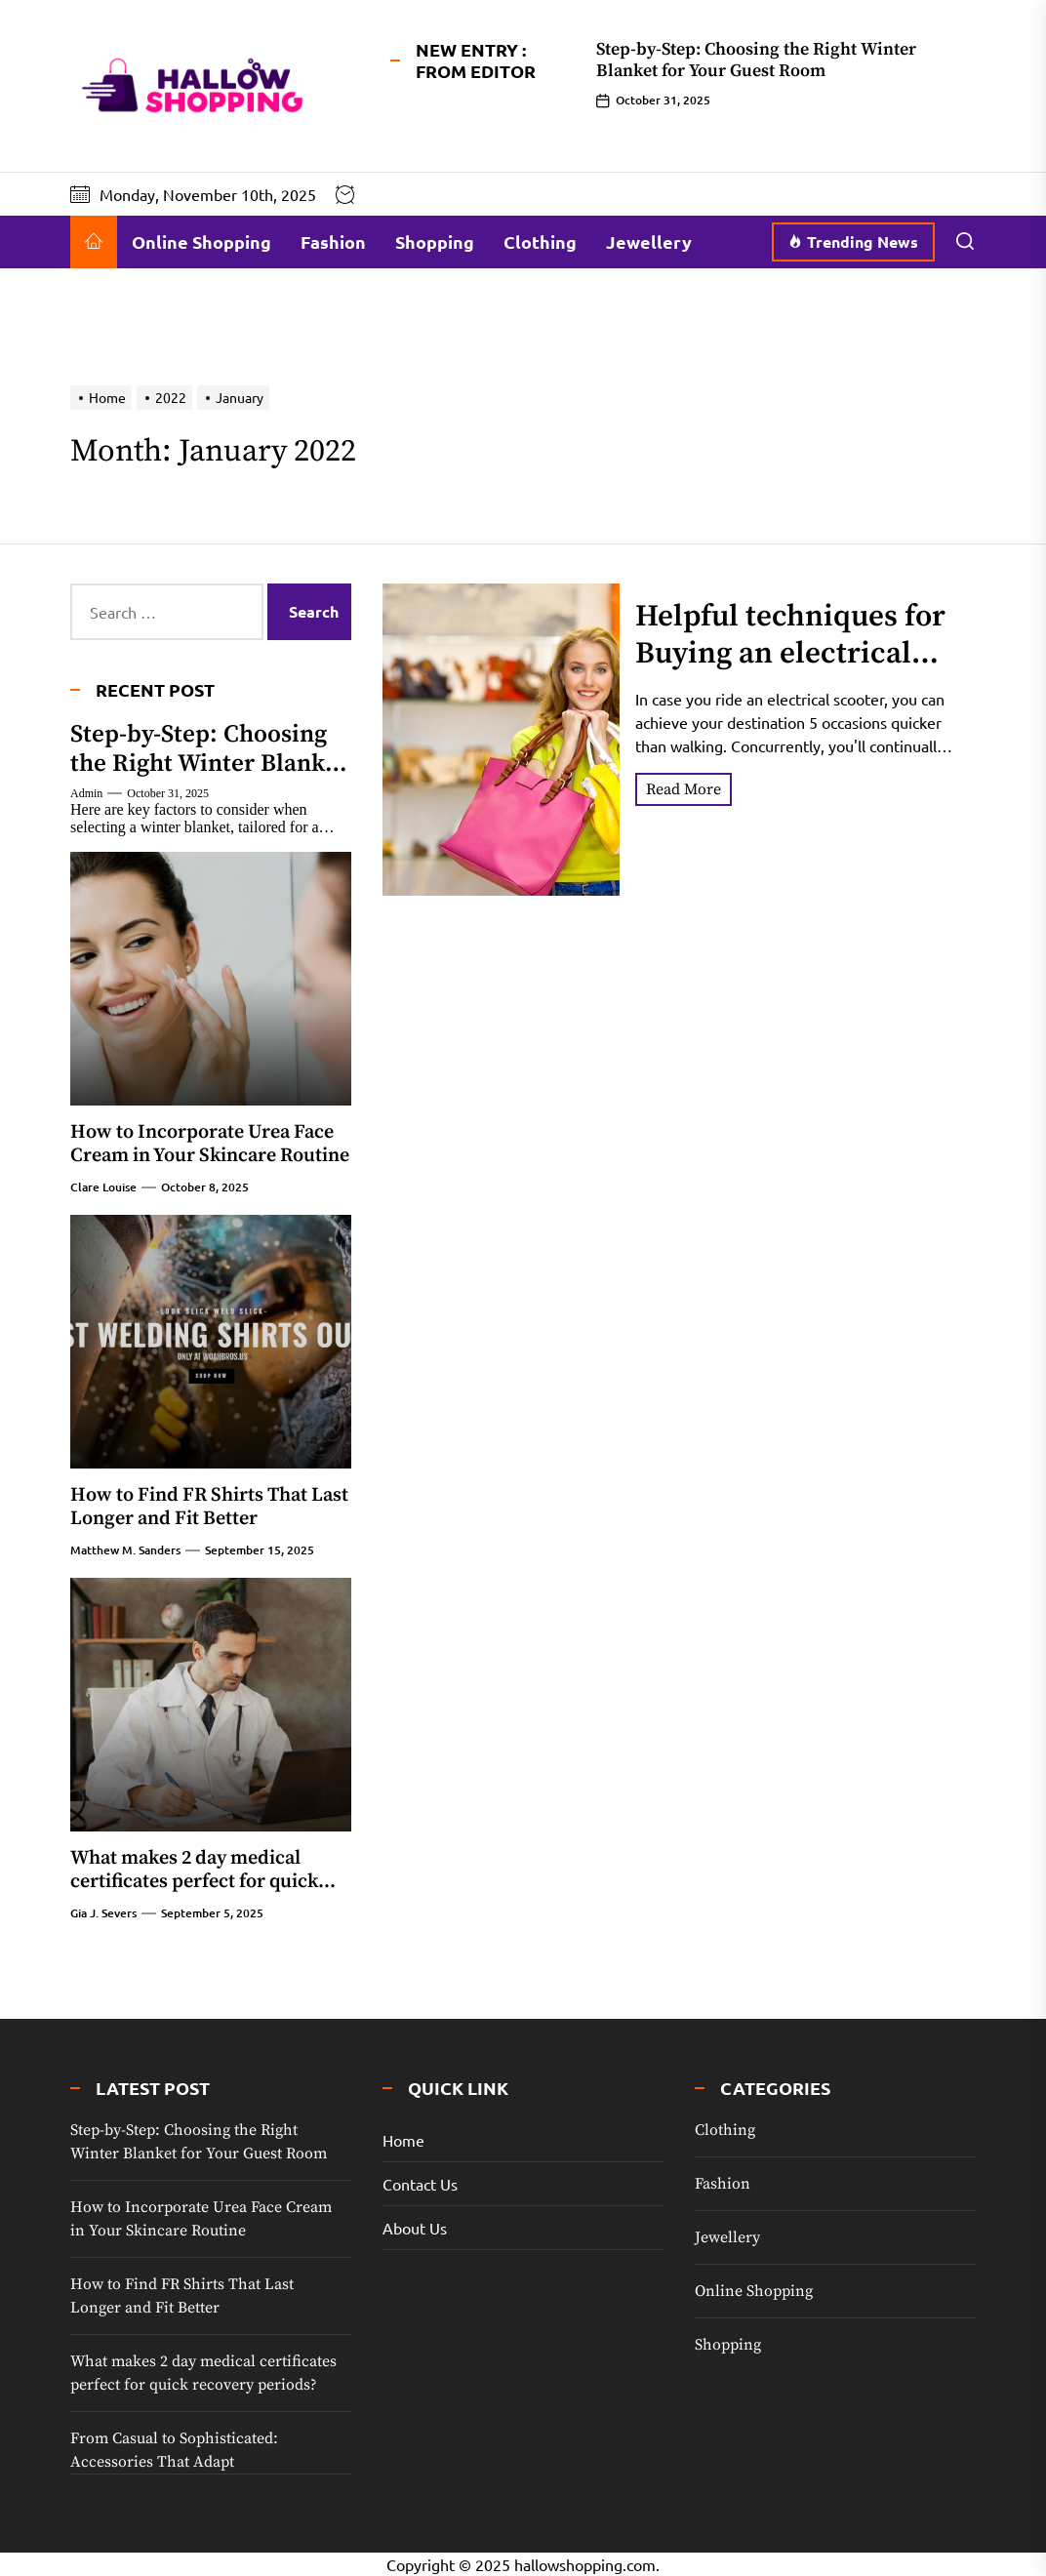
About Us (414, 2227)
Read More (683, 789)
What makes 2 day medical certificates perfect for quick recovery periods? (194, 1881)
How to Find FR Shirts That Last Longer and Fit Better (209, 1507)
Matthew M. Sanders (125, 1550)
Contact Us (420, 2184)
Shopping (434, 241)
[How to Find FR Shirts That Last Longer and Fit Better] (210, 1342)
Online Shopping (201, 241)
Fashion (333, 241)
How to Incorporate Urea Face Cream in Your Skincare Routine (209, 1144)
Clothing (540, 241)
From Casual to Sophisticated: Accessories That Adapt (174, 2450)
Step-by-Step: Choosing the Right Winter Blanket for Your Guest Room (756, 60)
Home (403, 2140)
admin (86, 793)
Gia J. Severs (103, 1913)
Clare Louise (103, 1187)
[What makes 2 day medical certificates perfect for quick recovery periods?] (210, 1704)
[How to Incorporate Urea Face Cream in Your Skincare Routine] (210, 979)
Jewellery (649, 241)
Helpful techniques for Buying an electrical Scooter (790, 652)
